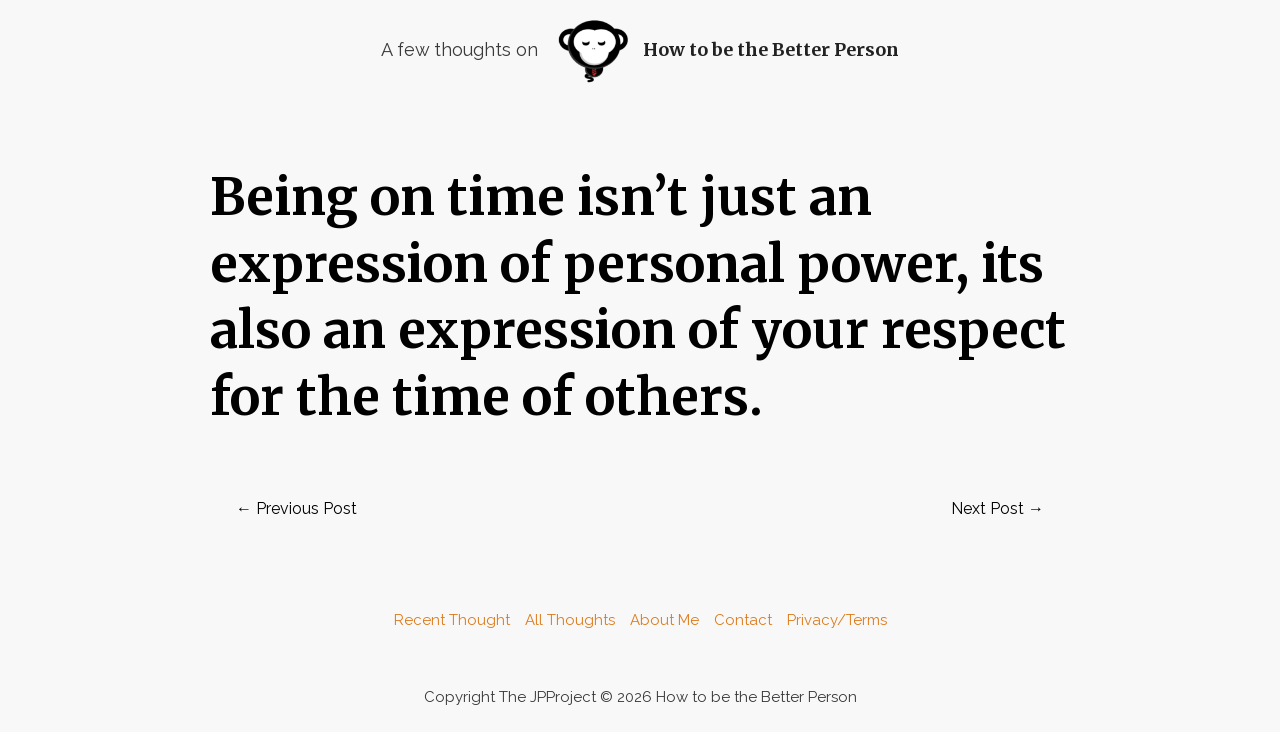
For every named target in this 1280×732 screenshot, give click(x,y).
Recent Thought (452, 620)
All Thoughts (570, 620)
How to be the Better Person (771, 49)
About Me (664, 620)
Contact (743, 620)
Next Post (997, 508)
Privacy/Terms (837, 620)
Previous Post (296, 508)
